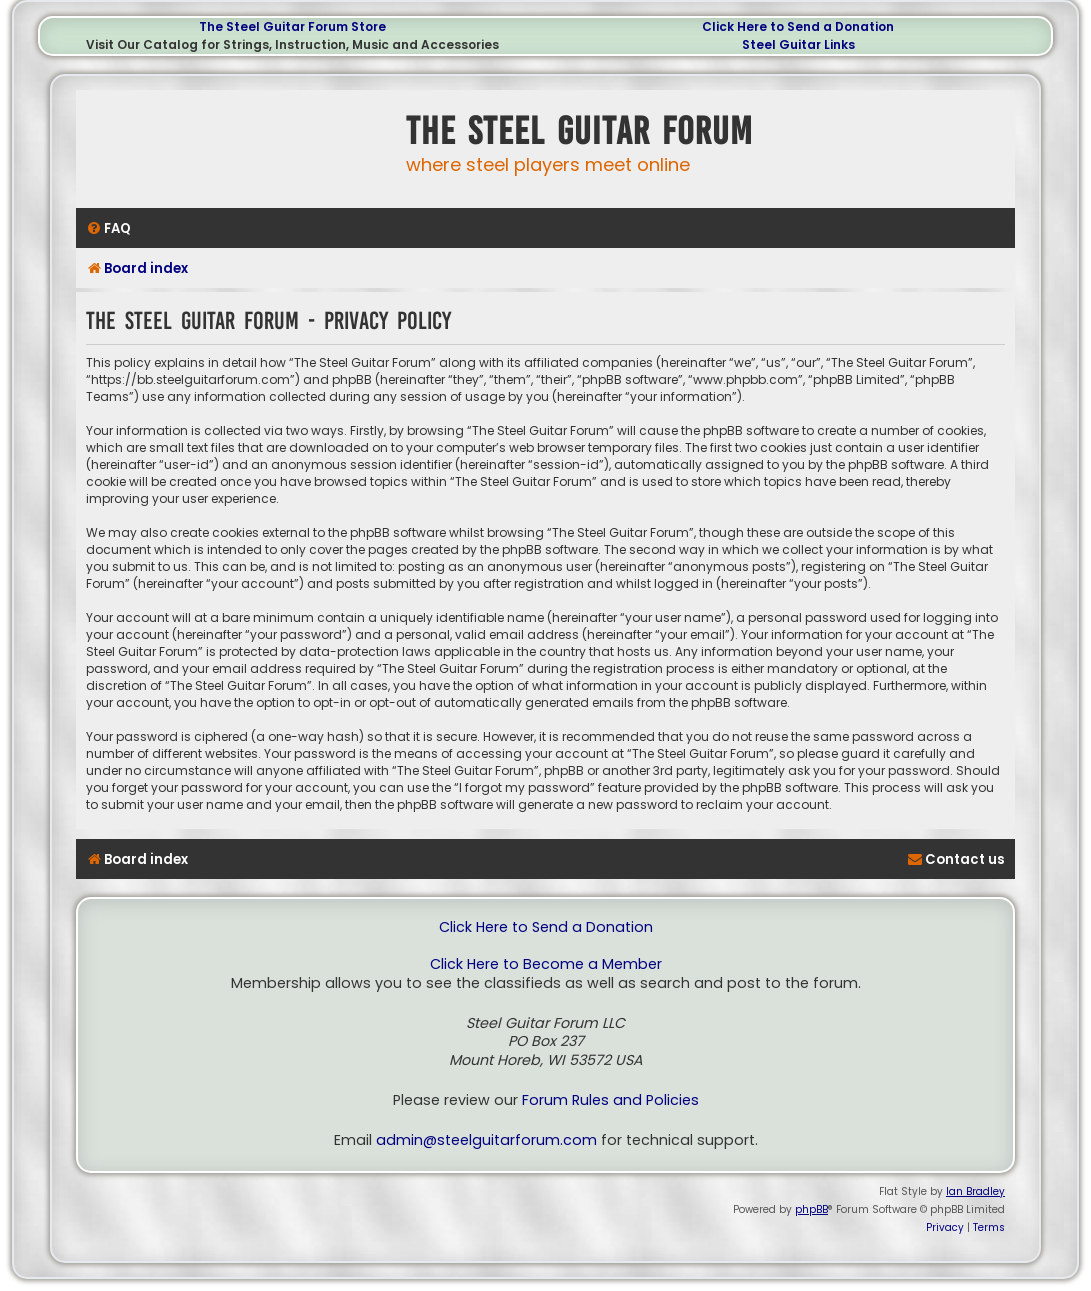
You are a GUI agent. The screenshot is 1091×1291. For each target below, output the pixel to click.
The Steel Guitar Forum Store (292, 26)
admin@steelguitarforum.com (486, 1140)
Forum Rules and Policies (610, 1100)
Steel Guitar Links (798, 44)
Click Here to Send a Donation (798, 26)
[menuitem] (108, 228)
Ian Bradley (975, 1191)
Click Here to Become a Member (546, 964)
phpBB (811, 1209)
